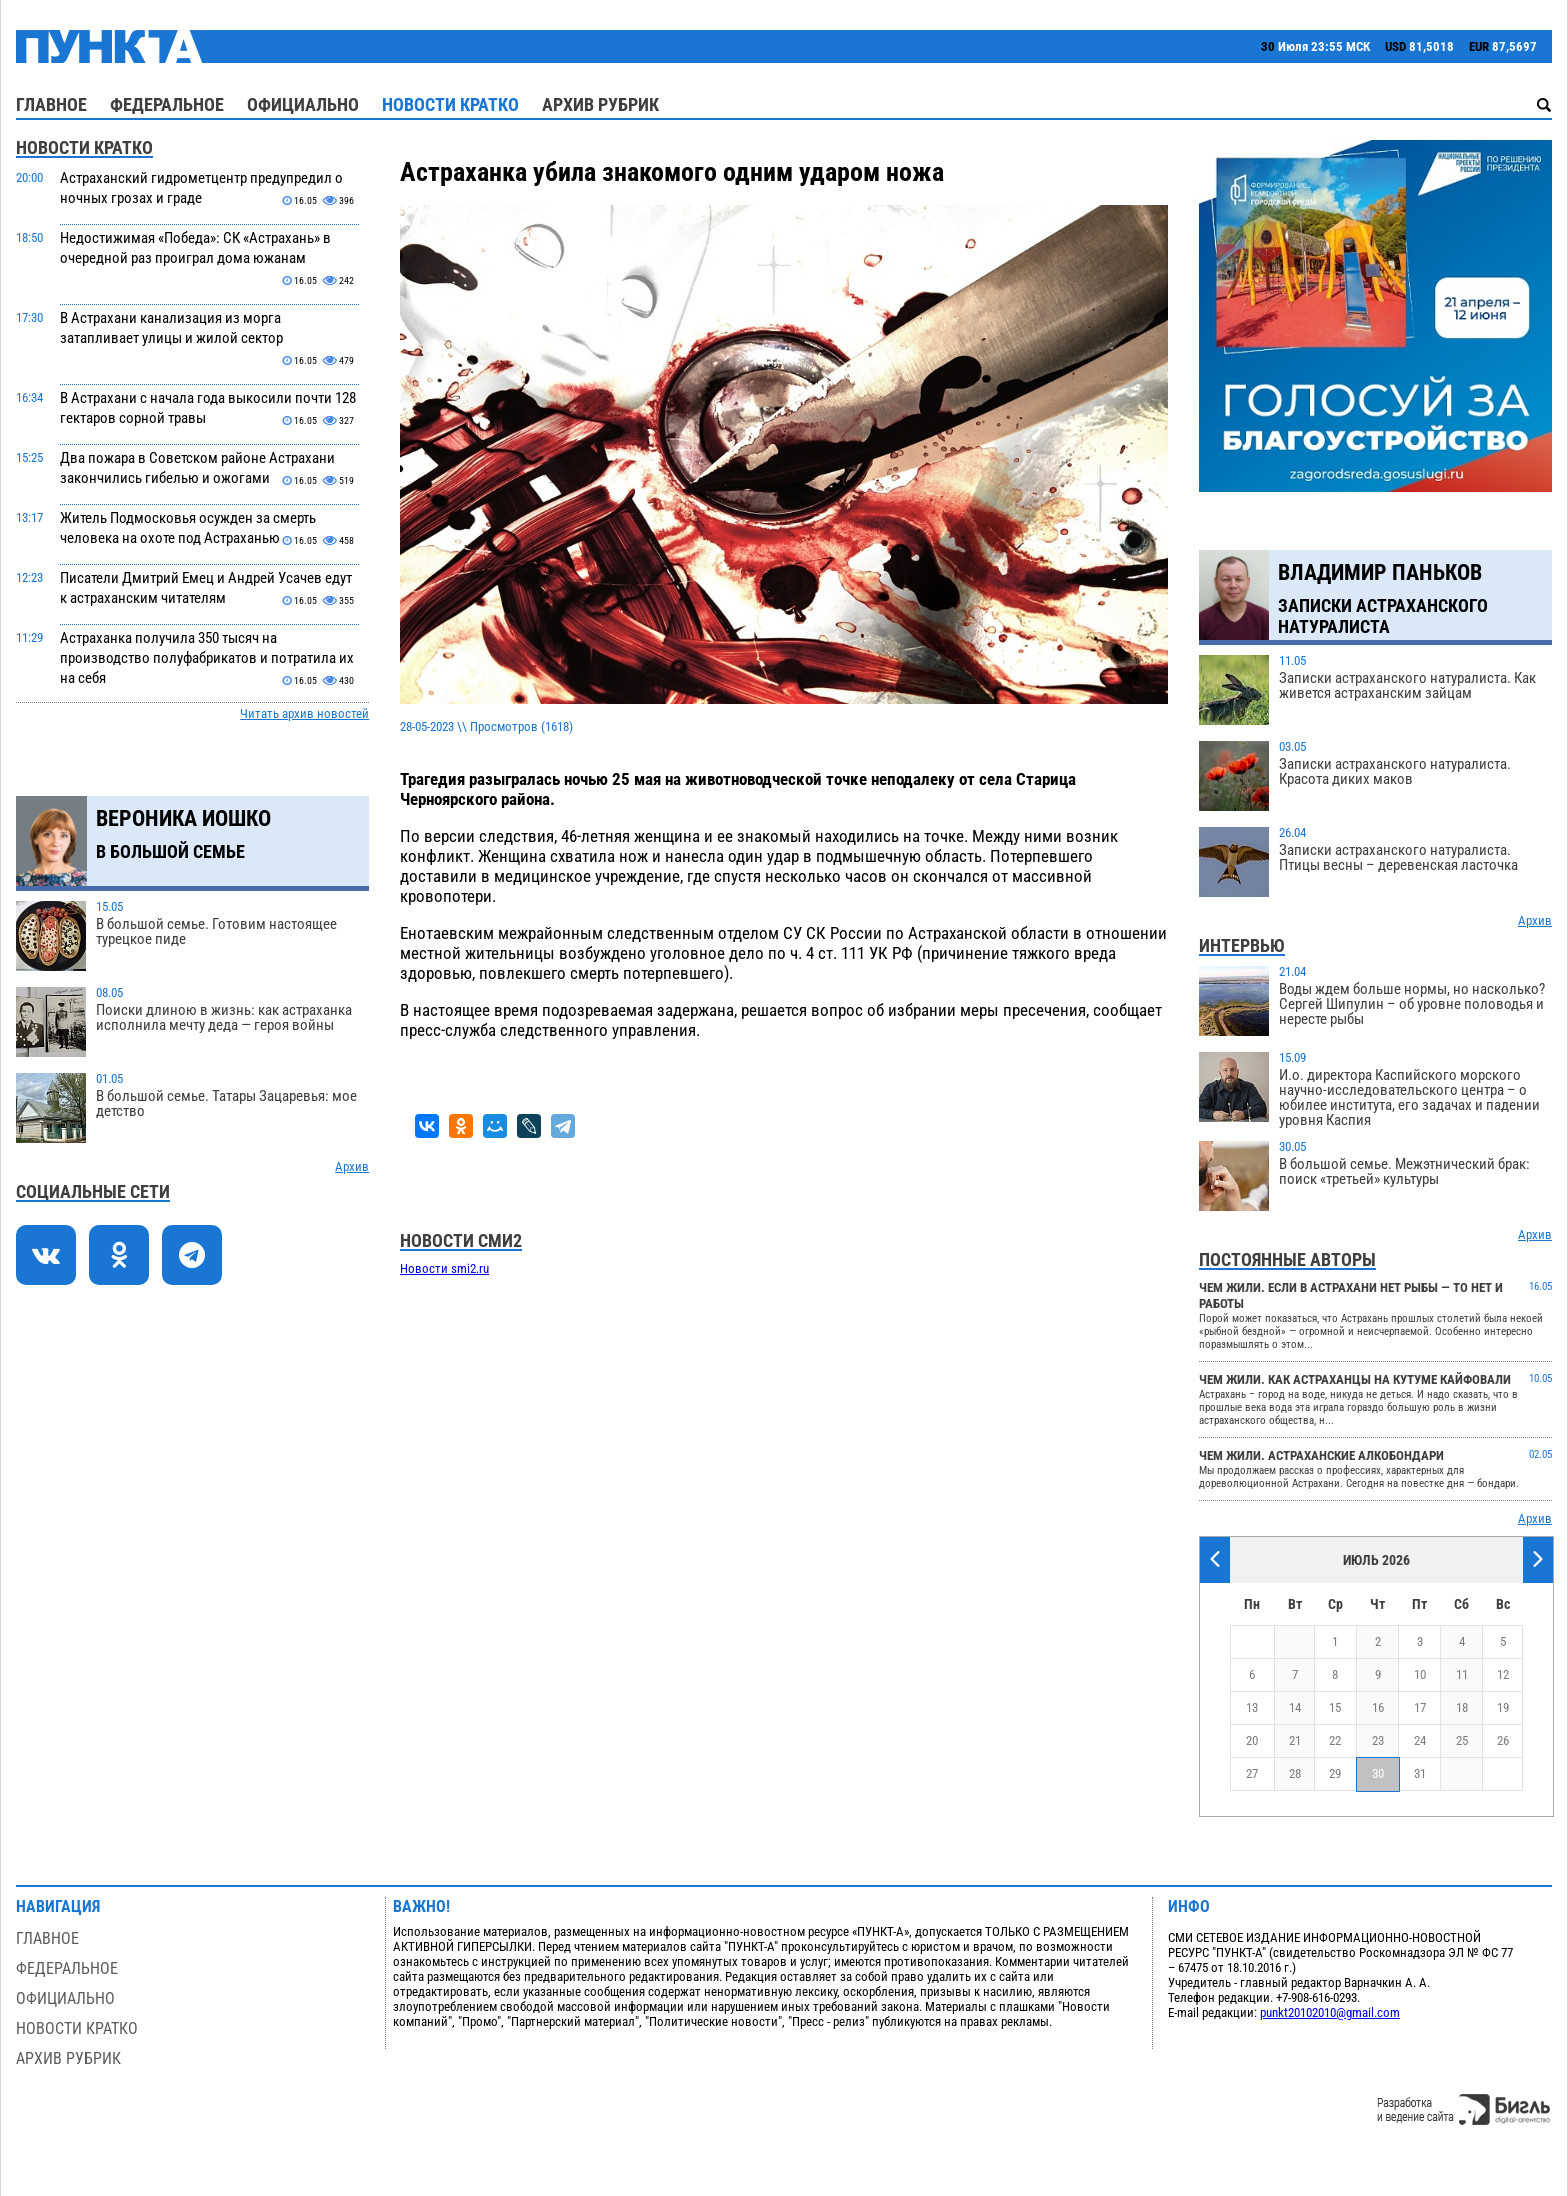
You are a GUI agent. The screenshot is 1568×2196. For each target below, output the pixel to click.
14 (1295, 1707)
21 (1295, 1740)
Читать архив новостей (304, 713)
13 (1252, 1707)
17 (1420, 1707)
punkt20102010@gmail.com (1330, 2012)
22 (1335, 1740)
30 (1378, 1773)
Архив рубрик (600, 104)
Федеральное (167, 104)
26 (1503, 1740)
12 (1503, 1674)
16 (1378, 1707)
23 (1378, 1740)
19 (1503, 1707)
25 (1462, 1740)
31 (1420, 1773)
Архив (352, 1166)
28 (1295, 1773)
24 (1420, 1740)
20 (1252, 1740)
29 (1335, 1773)
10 (1420, 1674)
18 (1462, 1707)
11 (1462, 1674)
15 (1335, 1707)
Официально (303, 104)
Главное (51, 104)
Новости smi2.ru (444, 1268)
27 (1252, 1773)
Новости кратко (450, 104)
